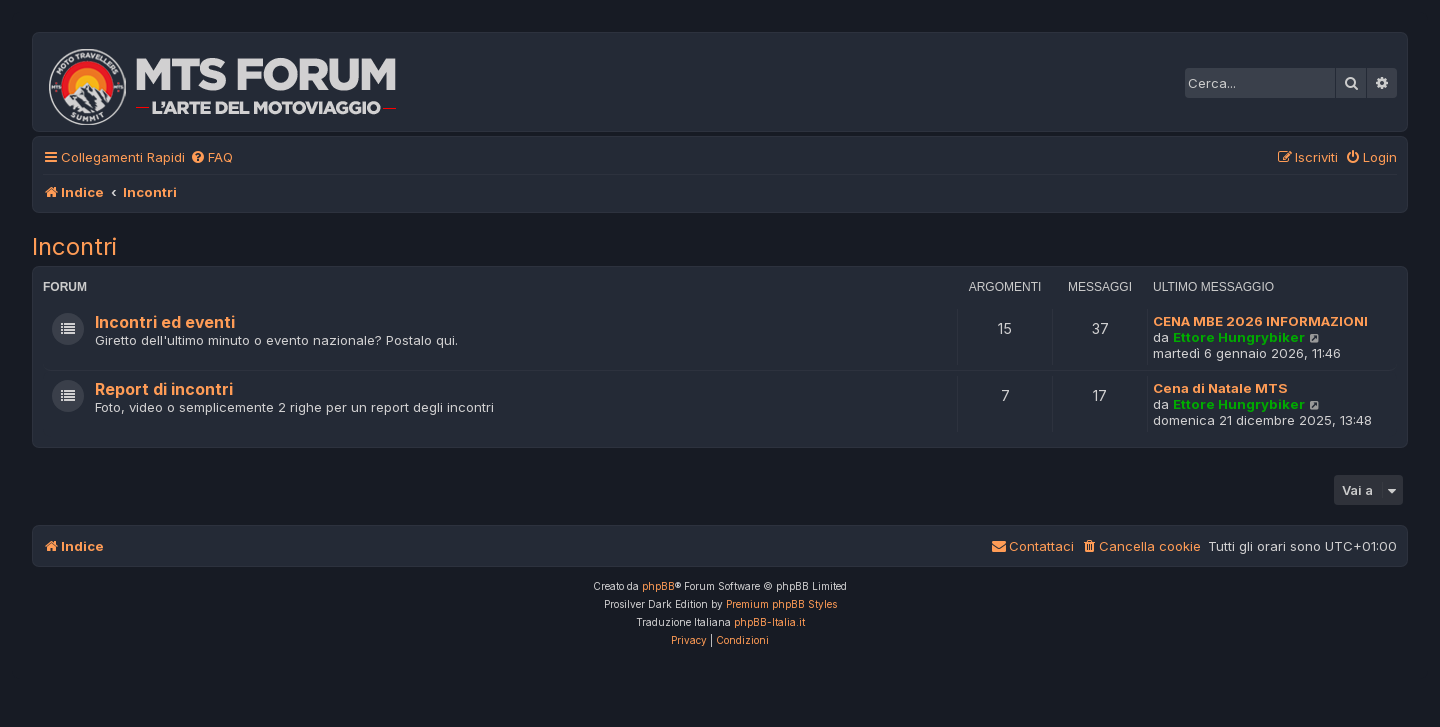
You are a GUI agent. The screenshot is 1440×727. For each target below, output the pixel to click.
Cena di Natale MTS (1220, 388)
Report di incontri (164, 389)
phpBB (658, 586)
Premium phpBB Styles (781, 604)
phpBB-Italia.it (769, 622)
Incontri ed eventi (165, 322)
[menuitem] (211, 157)
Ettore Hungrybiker (1239, 337)
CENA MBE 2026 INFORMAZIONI (1260, 321)
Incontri (74, 246)
